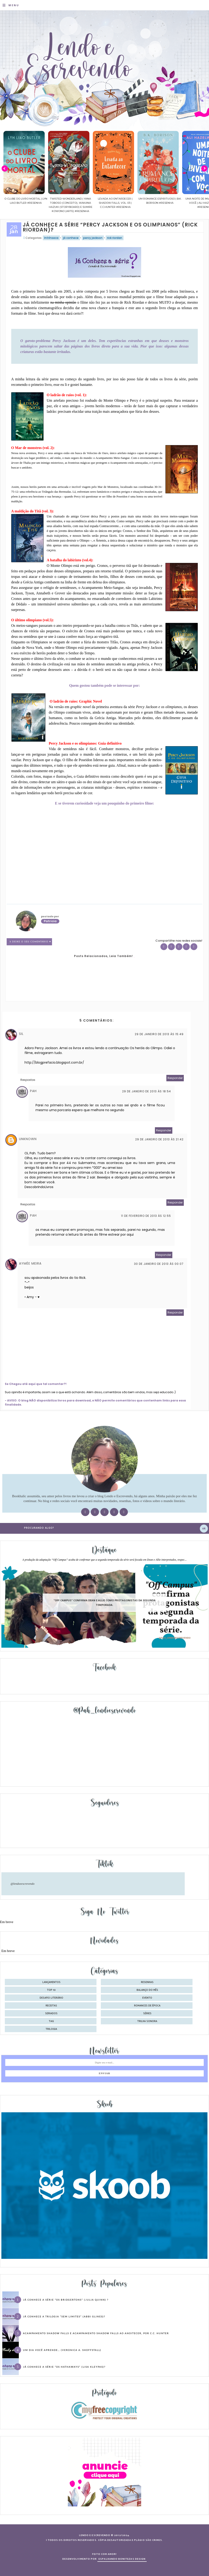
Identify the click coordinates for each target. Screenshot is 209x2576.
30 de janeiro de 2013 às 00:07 (159, 1264)
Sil (21, 1033)
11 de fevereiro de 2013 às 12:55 (146, 1216)
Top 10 (51, 1990)
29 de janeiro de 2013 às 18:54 (146, 1091)
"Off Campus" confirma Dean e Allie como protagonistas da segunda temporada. (105, 1603)
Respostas (27, 1080)
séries (147, 2013)
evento (147, 1998)
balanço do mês (147, 1990)
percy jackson (92, 238)
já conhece (71, 238)
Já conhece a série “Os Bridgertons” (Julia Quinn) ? (65, 2299)
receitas (51, 2006)
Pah (33, 1091)
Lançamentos (51, 1982)
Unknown (28, 1139)
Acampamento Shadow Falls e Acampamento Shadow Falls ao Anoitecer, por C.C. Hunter (96, 2333)
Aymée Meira (30, 1263)
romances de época (147, 2006)
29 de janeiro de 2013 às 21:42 (159, 1139)
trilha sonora (147, 2021)
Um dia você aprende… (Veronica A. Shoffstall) (62, 2350)
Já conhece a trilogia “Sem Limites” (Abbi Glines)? (64, 2316)
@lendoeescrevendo (23, 1883)
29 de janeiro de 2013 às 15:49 (159, 1034)
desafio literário (51, 1998)
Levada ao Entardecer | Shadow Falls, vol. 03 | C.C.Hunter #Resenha (157, 203)
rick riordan (114, 238)
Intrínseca (51, 238)
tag (51, 2021)
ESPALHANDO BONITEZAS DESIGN (122, 2559)
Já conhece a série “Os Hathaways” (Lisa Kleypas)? (64, 2366)
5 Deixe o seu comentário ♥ (30, 942)
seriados (51, 2013)
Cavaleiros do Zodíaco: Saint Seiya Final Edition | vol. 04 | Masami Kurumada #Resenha (23, 203)
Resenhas (147, 1982)
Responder (175, 1078)
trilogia (51, 2029)
